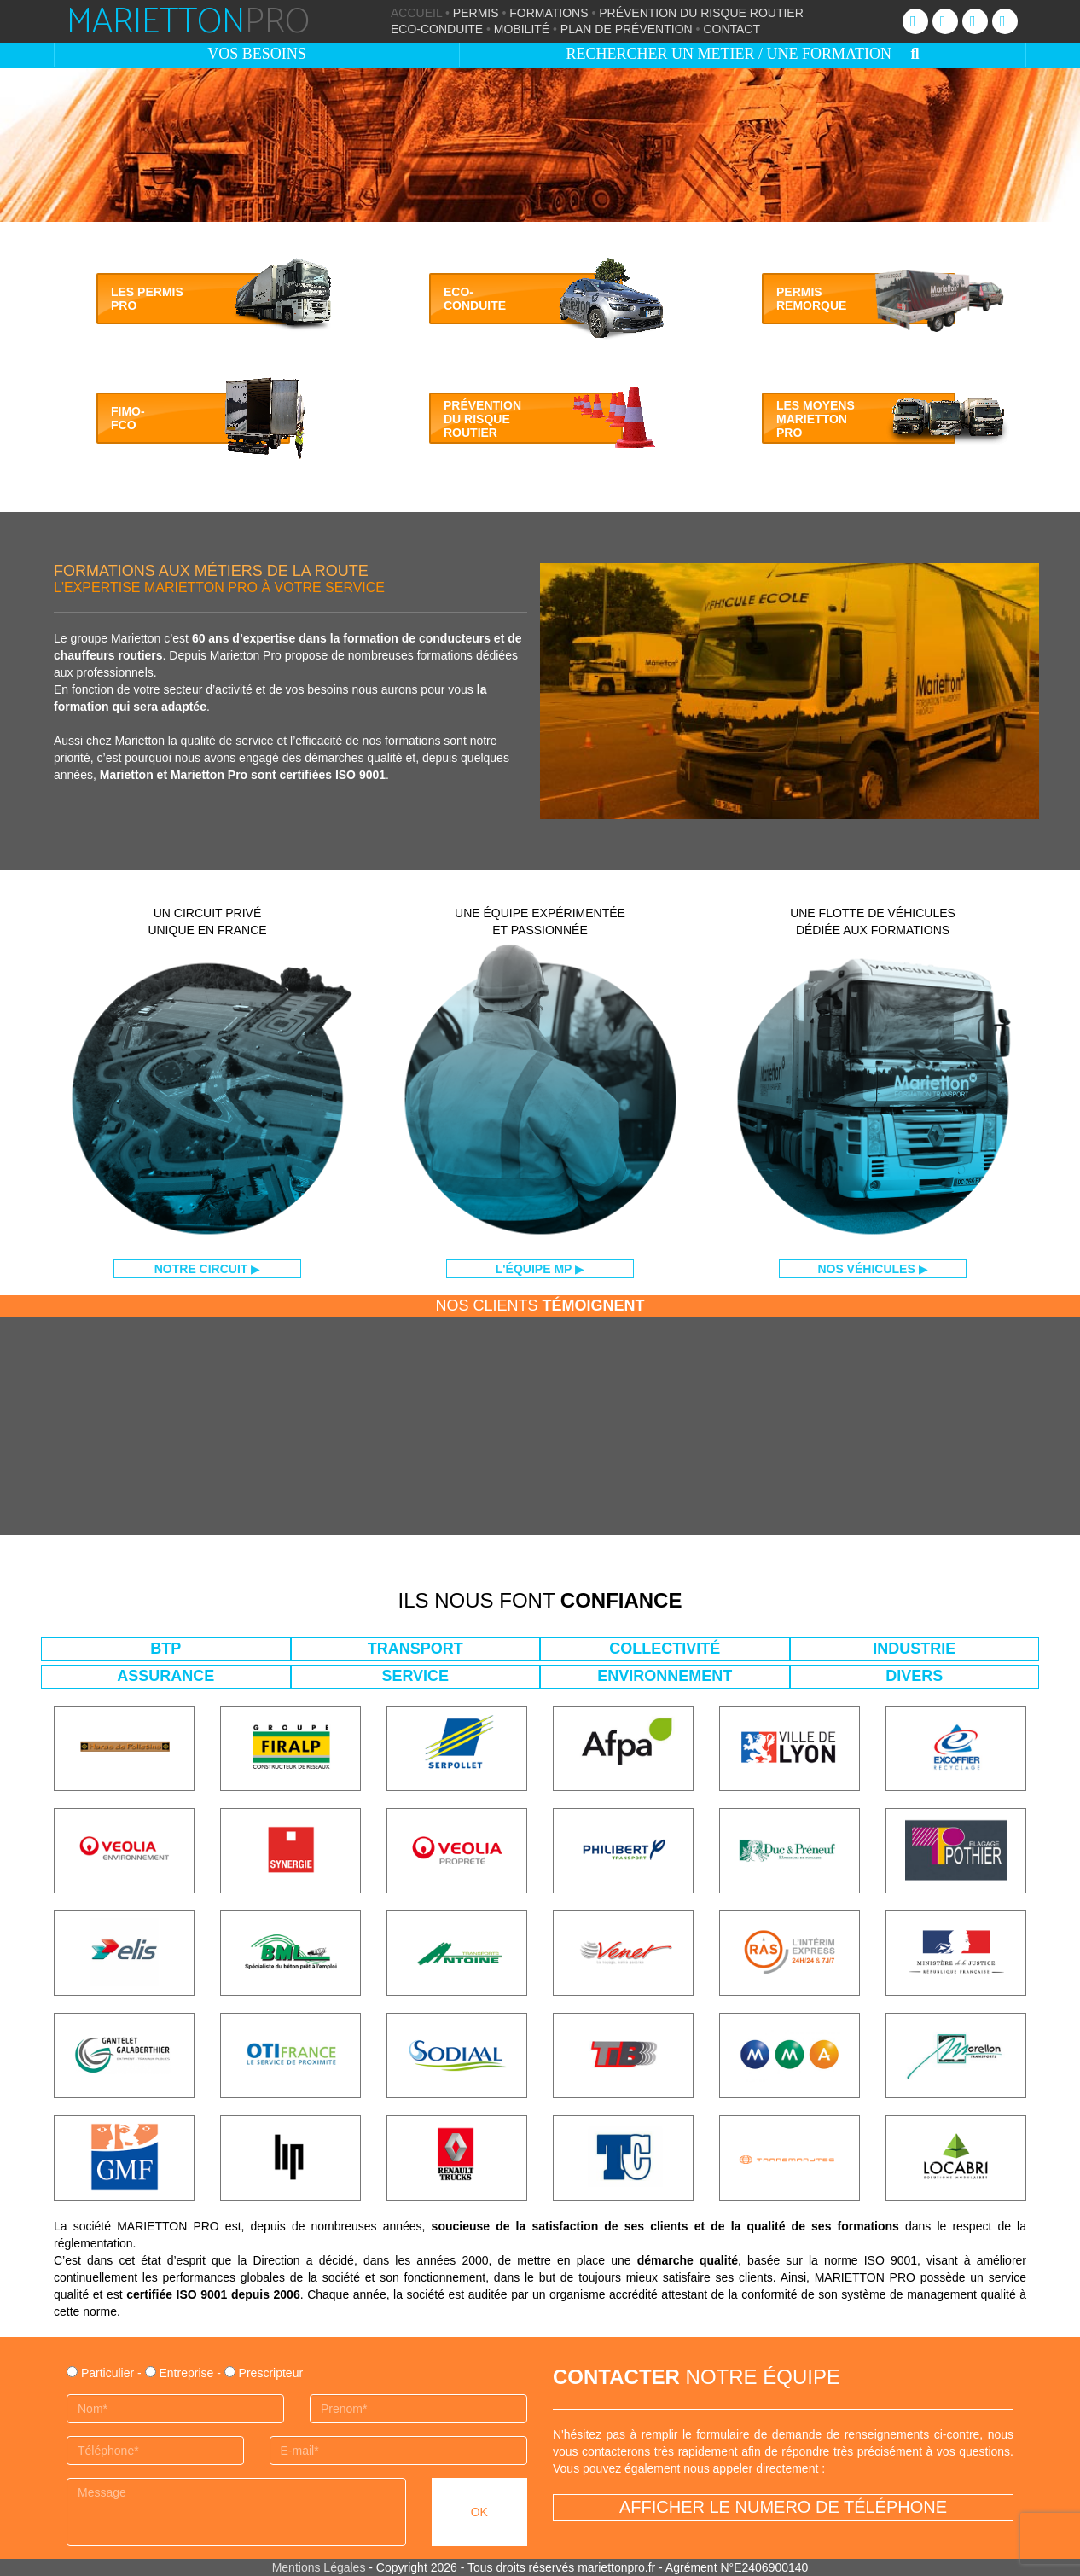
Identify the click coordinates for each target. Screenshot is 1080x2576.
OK (479, 2512)
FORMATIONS (548, 13)
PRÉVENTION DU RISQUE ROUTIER (701, 13)
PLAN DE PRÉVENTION (626, 29)
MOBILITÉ (521, 29)
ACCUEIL (416, 13)
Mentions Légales (319, 2567)
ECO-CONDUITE (437, 29)
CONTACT (731, 29)
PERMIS (476, 13)
